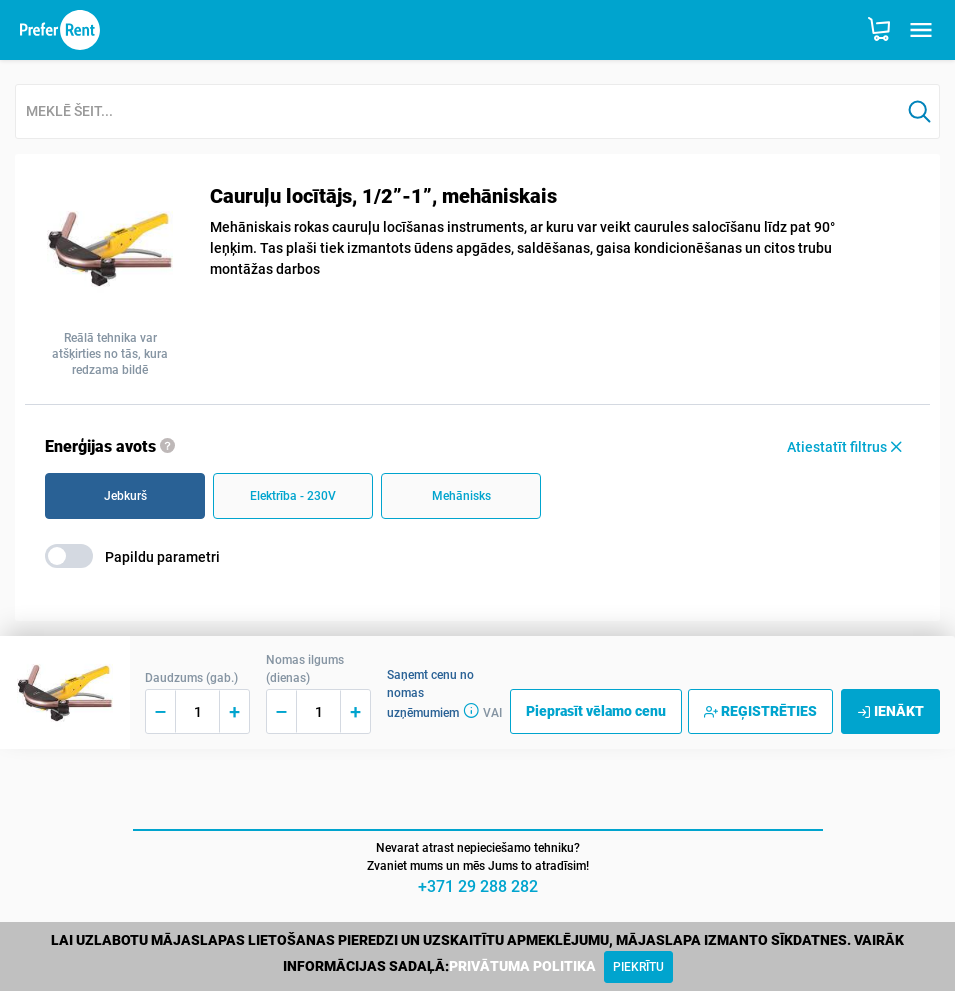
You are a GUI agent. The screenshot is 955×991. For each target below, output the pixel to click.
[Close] (638, 967)
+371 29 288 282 (478, 886)
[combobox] (458, 112)
